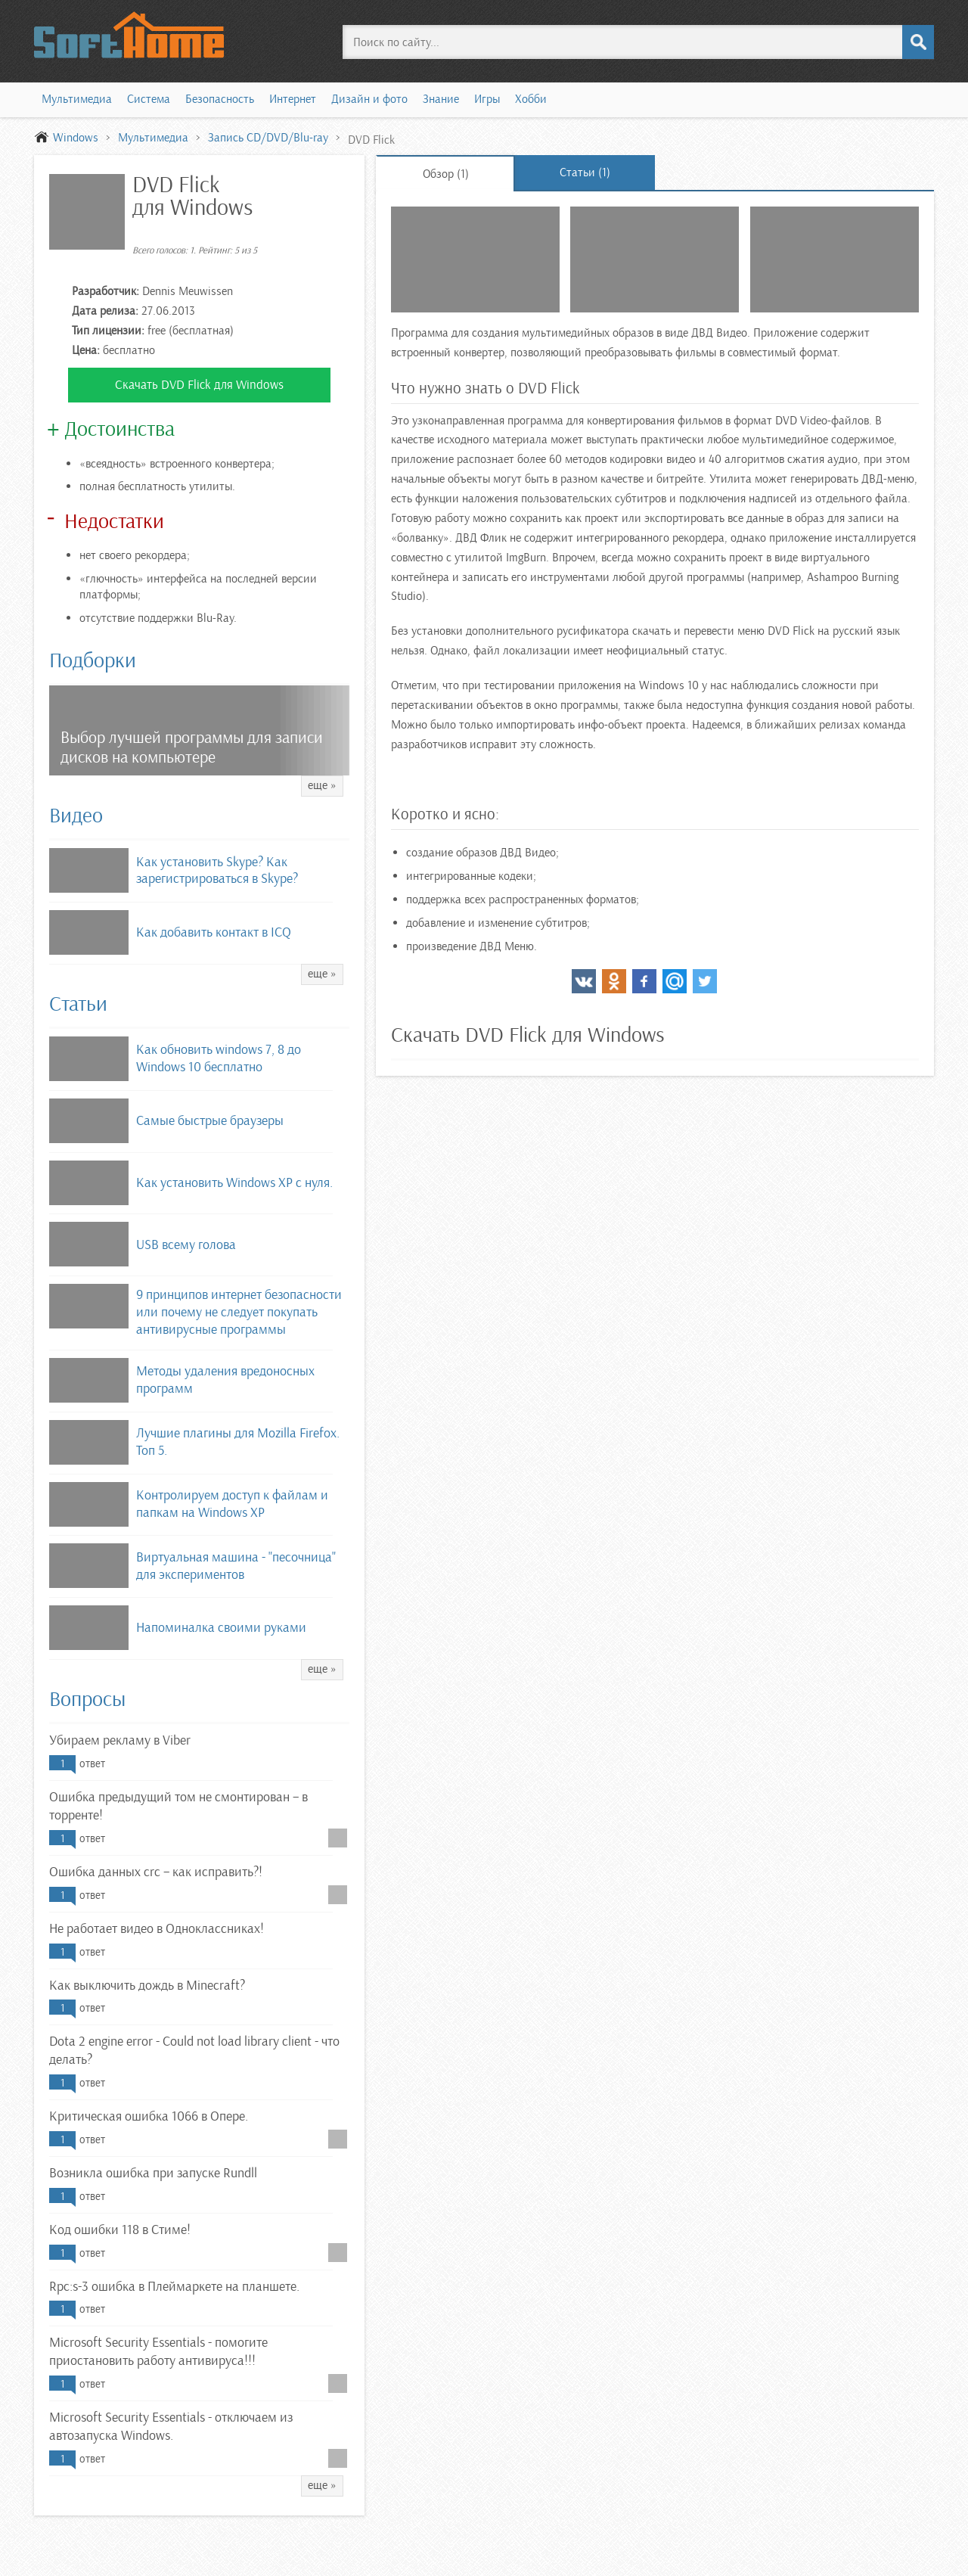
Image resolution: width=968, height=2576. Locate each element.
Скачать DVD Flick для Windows (199, 385)
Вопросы (87, 1699)
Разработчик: (105, 291)
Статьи (78, 1004)
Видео (76, 815)
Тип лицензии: (108, 330)
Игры (487, 99)
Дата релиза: (105, 311)
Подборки (92, 660)
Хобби (531, 99)
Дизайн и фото (369, 99)
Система (148, 99)
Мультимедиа (77, 99)
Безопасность (219, 99)
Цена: (86, 350)
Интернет (292, 99)
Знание (441, 99)
